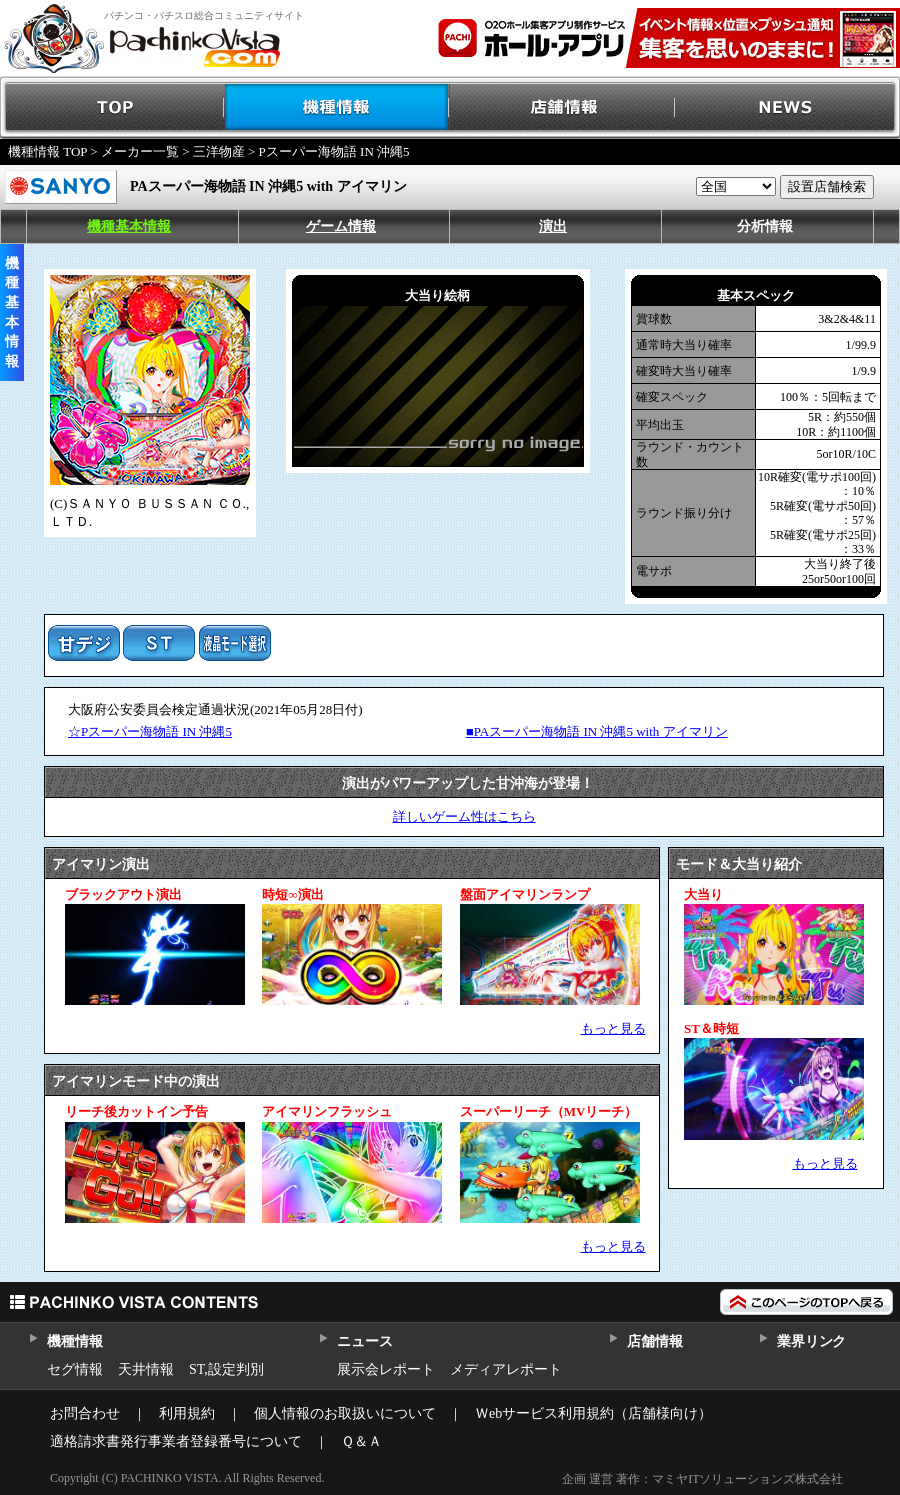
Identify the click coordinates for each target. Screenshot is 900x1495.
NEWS (787, 107)
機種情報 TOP (47, 151)
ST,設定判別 (226, 1369)
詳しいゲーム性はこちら (464, 816)
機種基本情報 (129, 226)
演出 (553, 226)
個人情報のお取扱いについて (345, 1413)
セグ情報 (75, 1369)
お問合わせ (85, 1413)
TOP (112, 107)
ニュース (364, 1341)
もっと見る (613, 1028)
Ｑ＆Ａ (361, 1441)
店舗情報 (562, 107)
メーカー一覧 (140, 151)
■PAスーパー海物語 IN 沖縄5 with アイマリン (597, 731)
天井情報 (146, 1369)
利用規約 (187, 1413)
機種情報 (337, 107)
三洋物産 (219, 151)
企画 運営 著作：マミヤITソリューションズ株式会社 (702, 1479)
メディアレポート (506, 1369)
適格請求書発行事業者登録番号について (176, 1441)
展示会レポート (386, 1369)
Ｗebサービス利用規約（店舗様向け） (593, 1413)
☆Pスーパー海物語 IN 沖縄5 (150, 731)
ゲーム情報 (341, 226)
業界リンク (811, 1341)
